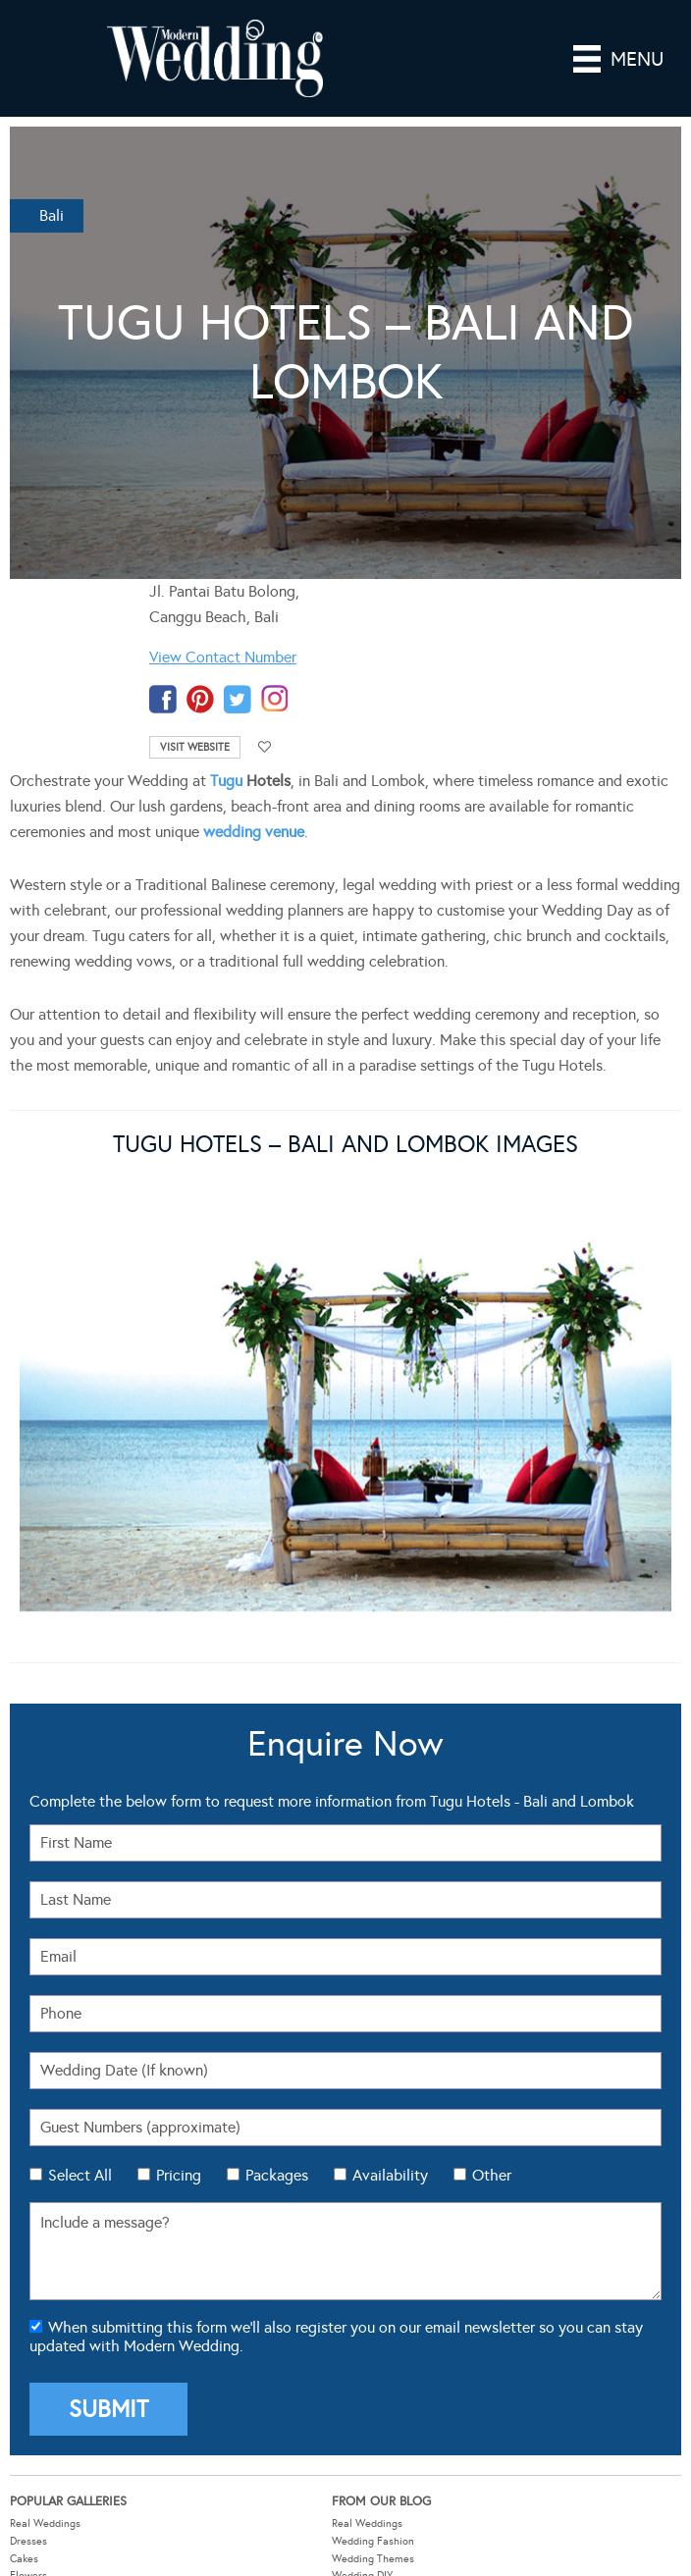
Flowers (28, 2180)
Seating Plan (40, 2271)
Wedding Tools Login (381, 2271)
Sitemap (351, 2341)
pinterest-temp (200, 699)
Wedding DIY (362, 2180)
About (346, 2289)
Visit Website (195, 747)
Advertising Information (388, 2305)
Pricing (178, 1779)
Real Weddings (45, 2128)
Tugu (226, 780)
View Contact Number (222, 657)
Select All (80, 1779)
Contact (350, 2323)
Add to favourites (265, 747)
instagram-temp (275, 699)
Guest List (34, 2289)
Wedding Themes (373, 2162)
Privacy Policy (339, 2556)
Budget (26, 2323)
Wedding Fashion (373, 2145)
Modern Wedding (345, 2480)
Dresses (28, 2145)
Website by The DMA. (523, 2536)
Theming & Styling (54, 2197)
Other (491, 1779)
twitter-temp (237, 699)
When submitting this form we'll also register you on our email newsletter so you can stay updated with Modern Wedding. (336, 1941)
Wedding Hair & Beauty (388, 2197)
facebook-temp (163, 699)
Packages (276, 1779)
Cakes (24, 2162)
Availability (390, 1779)
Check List (34, 2305)
